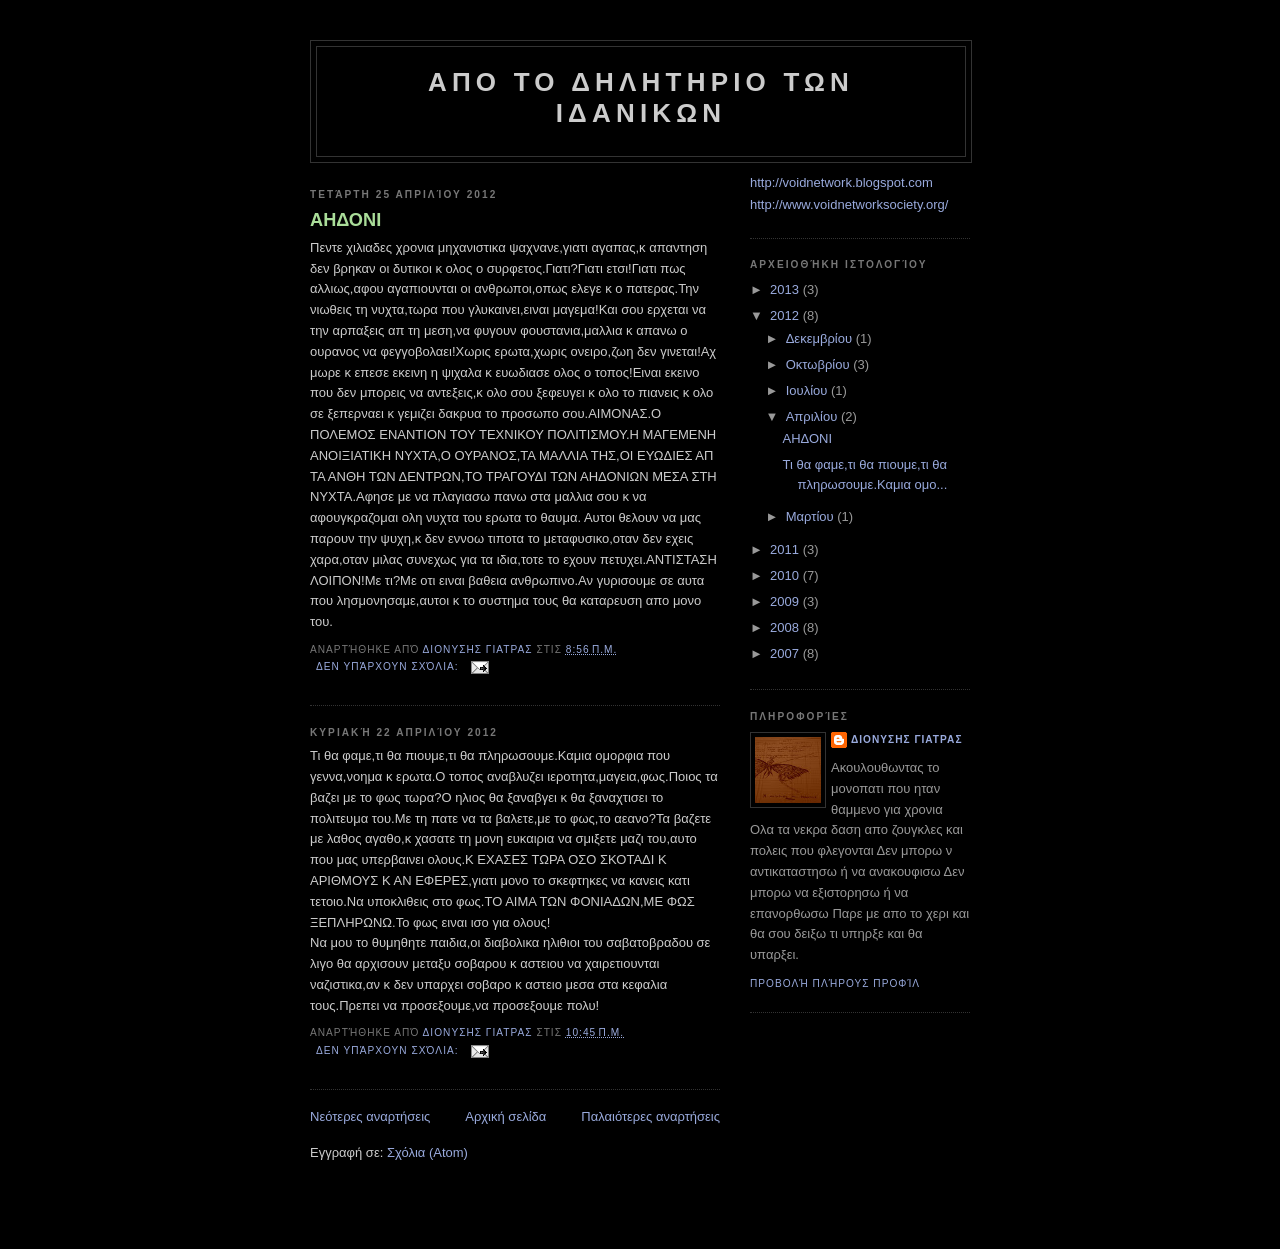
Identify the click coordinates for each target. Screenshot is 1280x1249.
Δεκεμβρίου (821, 338)
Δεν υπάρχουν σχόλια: (389, 666)
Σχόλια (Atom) (427, 1152)
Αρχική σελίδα (505, 1116)
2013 (786, 289)
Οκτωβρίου (819, 364)
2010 (786, 575)
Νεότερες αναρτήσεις (370, 1116)
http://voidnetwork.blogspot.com (841, 182)
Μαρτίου (812, 516)
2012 (786, 315)
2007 (786, 653)
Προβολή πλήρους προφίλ (835, 983)
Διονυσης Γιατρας (906, 739)
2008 (786, 627)
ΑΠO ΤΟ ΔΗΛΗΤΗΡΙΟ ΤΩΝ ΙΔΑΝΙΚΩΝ (641, 97)
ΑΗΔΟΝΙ (345, 220)
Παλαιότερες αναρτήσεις (650, 1116)
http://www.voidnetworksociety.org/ (849, 204)
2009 (786, 601)
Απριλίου (813, 416)
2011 (786, 549)
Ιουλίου (808, 390)
